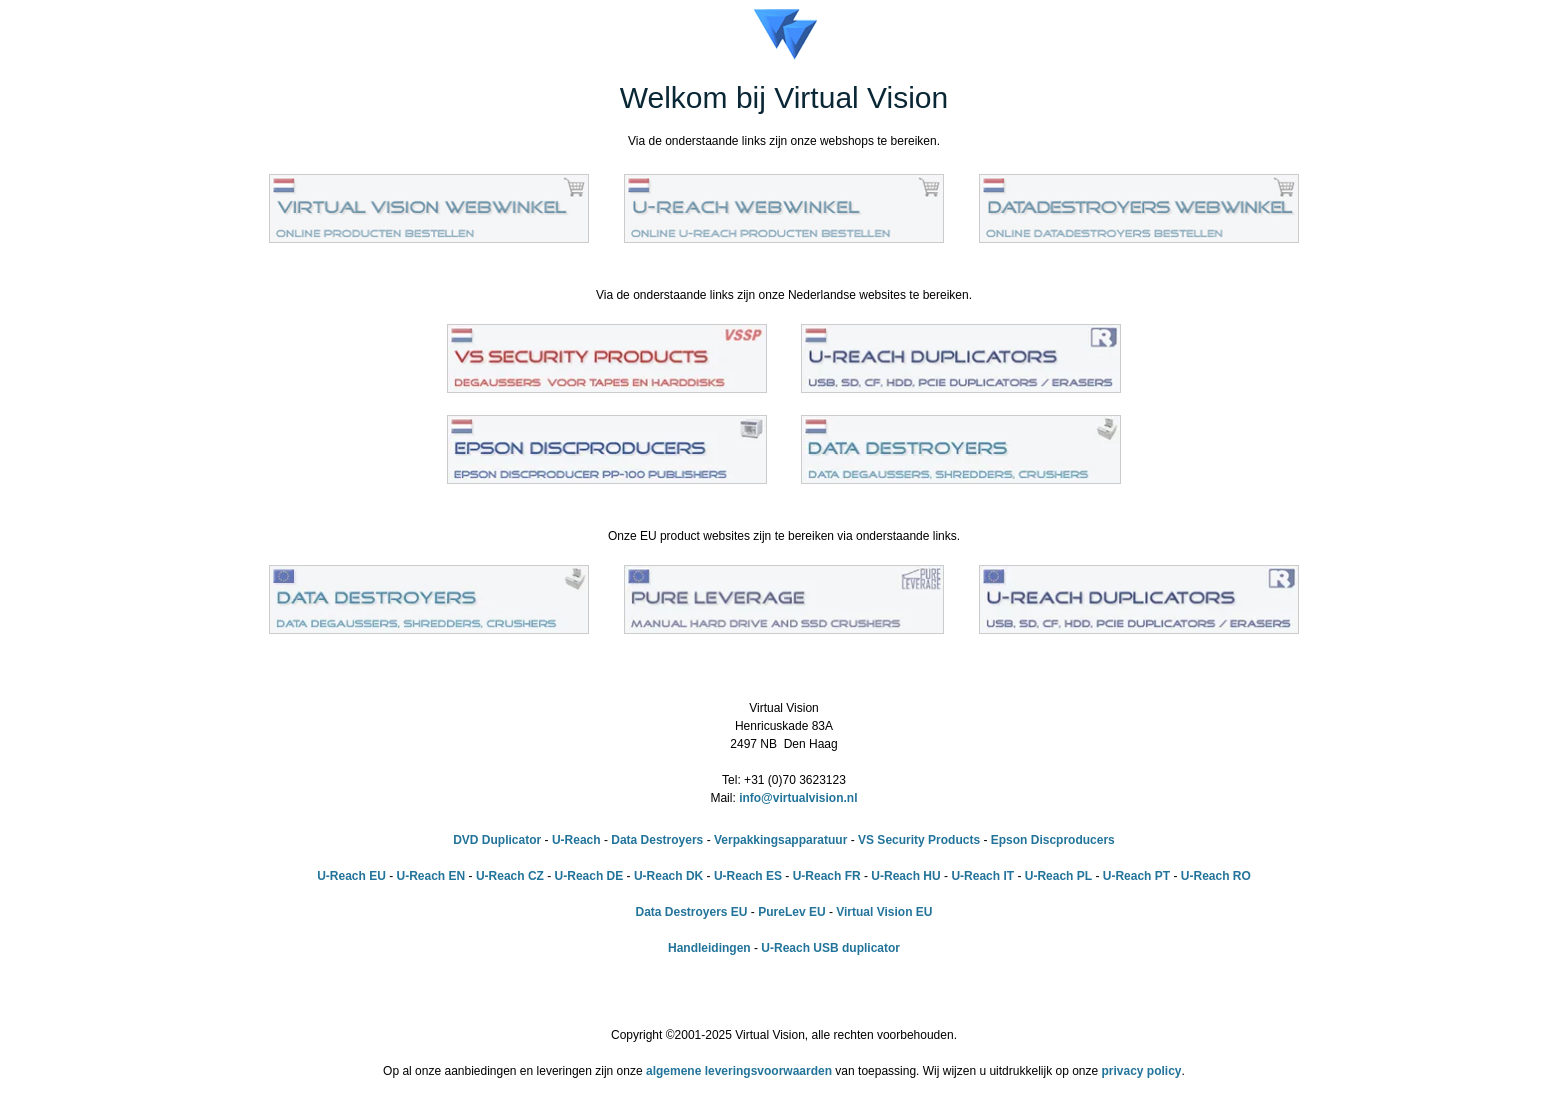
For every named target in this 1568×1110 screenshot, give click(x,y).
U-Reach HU (905, 876)
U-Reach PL (1058, 876)
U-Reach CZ (510, 876)
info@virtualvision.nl (798, 798)
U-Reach (576, 840)
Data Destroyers (657, 840)
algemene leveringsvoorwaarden (739, 1071)
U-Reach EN (431, 876)
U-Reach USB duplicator (830, 948)
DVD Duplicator (497, 840)
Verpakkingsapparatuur (780, 840)
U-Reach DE (589, 876)
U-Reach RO (1216, 876)
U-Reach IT (982, 876)
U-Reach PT (1136, 876)
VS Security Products (919, 840)
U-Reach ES (748, 876)
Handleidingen (709, 948)
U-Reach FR (827, 876)
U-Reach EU (351, 876)
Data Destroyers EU (691, 912)
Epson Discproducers (1053, 840)
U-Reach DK (668, 876)
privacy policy (1142, 1071)
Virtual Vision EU (884, 912)
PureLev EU (791, 912)
